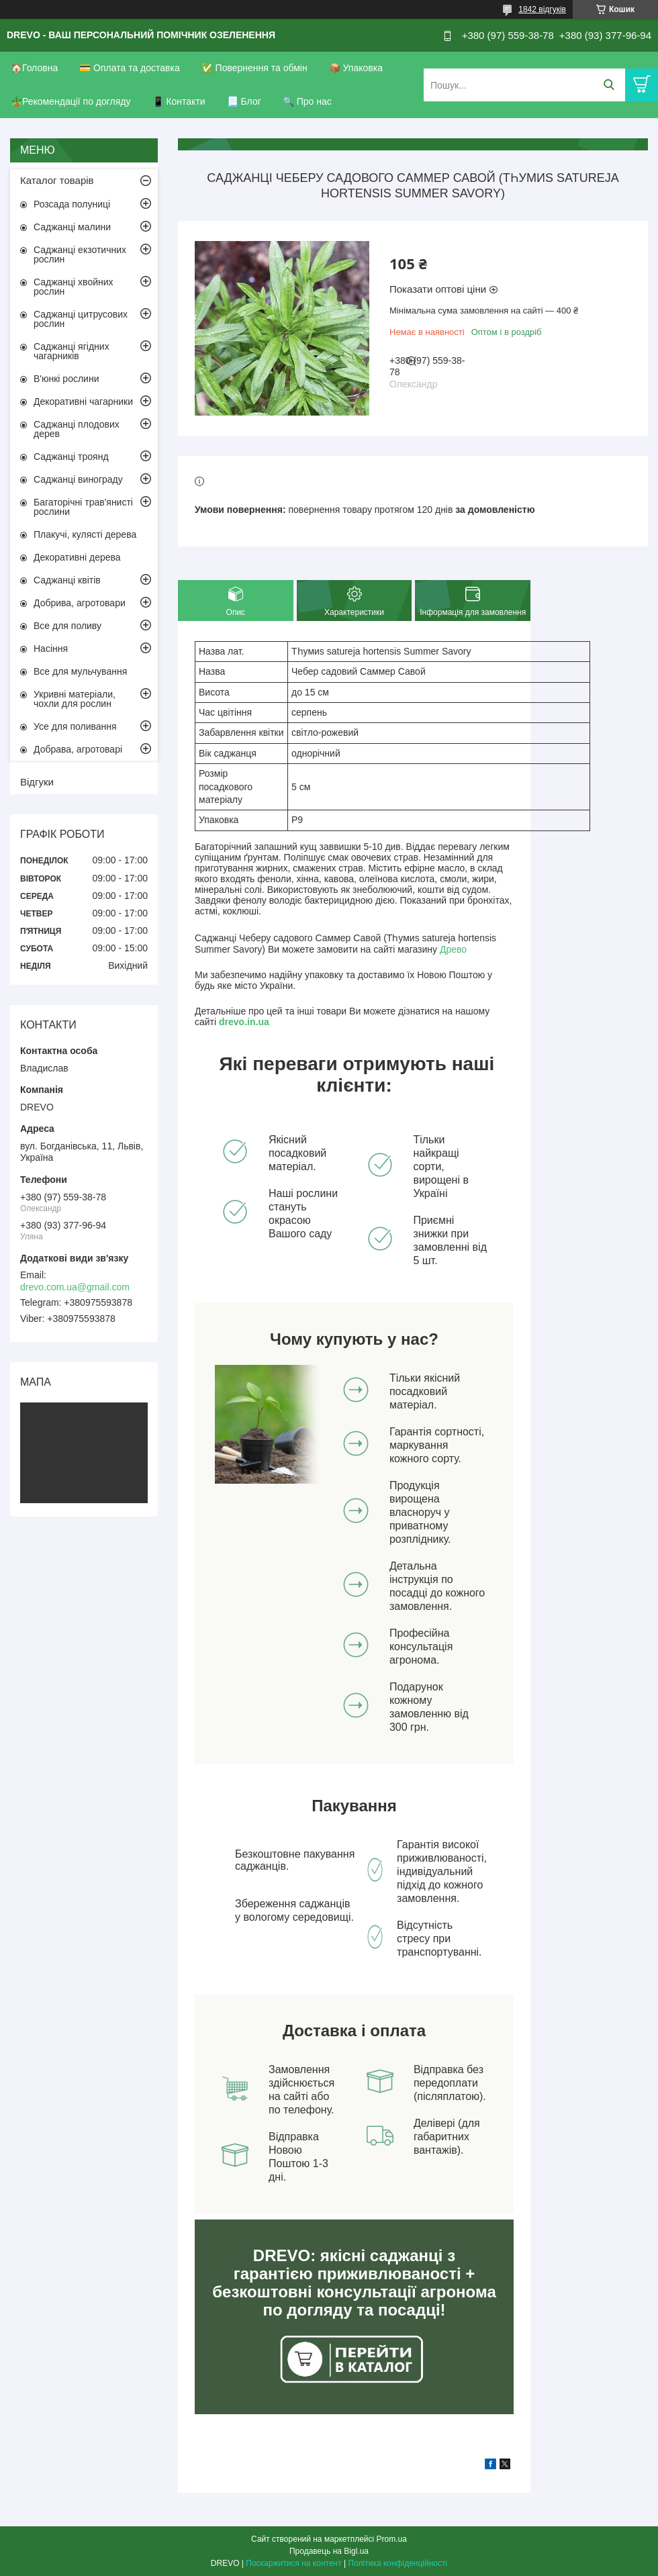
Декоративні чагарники (83, 401)
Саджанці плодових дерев (77, 429)
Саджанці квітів (67, 580)
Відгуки (37, 782)
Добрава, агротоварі (78, 749)
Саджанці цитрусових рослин (81, 319)
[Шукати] (608, 84)
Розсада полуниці (72, 204)
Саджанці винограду (78, 479)
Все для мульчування (80, 671)
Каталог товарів (57, 180)
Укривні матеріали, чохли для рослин (74, 699)
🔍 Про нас (307, 101)
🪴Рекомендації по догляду (71, 101)
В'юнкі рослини (66, 378)
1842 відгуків (542, 9)
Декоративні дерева (77, 557)
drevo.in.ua (244, 1021)
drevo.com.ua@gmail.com (75, 1287)
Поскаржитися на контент (293, 2563)
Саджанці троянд (71, 456)
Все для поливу (67, 625)
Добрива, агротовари (80, 603)
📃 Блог (244, 101)
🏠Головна (34, 67)
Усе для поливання (75, 726)
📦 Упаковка (356, 67)
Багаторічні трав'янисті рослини (83, 507)
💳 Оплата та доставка (129, 67)
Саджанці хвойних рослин (73, 287)
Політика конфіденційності (398, 2563)
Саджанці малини (72, 227)
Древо (453, 949)
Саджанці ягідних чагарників (71, 351)
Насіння (51, 648)
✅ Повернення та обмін (254, 67)
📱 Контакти (178, 101)
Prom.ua (392, 2539)
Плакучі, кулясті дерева (85, 534)
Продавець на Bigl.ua (329, 2551)
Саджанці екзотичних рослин (80, 254)
